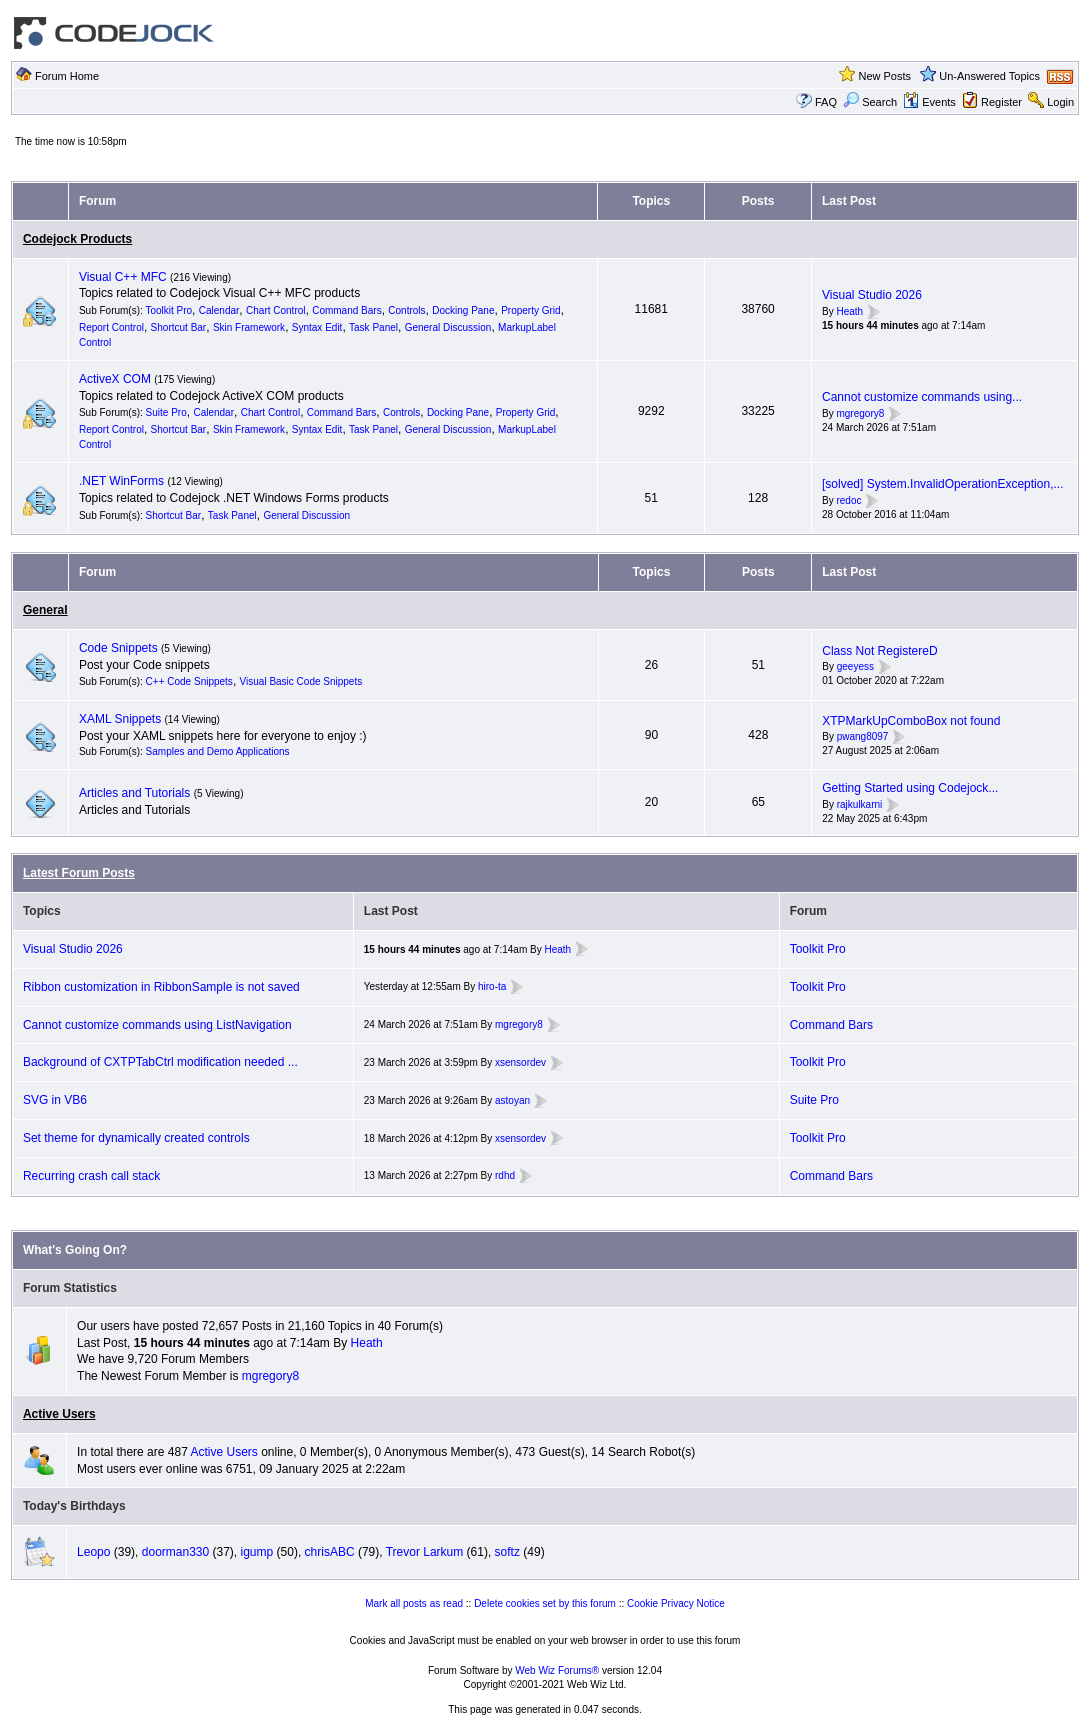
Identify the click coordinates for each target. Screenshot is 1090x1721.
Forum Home (67, 76)
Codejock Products (77, 239)
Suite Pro (166, 412)
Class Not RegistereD (879, 651)
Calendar (219, 310)
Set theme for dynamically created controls (136, 1138)
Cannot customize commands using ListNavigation (157, 1025)
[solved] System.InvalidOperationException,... (942, 484)
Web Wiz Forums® (557, 1670)
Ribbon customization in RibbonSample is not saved (161, 987)
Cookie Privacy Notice (676, 1603)
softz (507, 1552)
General (45, 610)
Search (870, 102)
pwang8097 (863, 737)
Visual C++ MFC (123, 277)
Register (1001, 102)
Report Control (111, 327)
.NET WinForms (121, 481)
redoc (848, 500)
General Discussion (448, 327)
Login (1060, 102)
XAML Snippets (120, 719)
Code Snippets (118, 648)
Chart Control (275, 310)
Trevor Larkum (425, 1552)
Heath (849, 311)
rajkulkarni (860, 804)
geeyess (855, 667)
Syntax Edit (317, 327)
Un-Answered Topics (989, 76)
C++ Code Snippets (189, 681)
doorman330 (175, 1552)
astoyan (512, 1100)
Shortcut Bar (179, 327)
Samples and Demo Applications (218, 751)
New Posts (884, 76)
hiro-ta (492, 986)
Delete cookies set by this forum (545, 1603)
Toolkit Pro (168, 310)
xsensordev (520, 1062)
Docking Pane (463, 310)
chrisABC (330, 1552)
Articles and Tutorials (134, 793)
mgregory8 (860, 413)
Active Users (59, 1414)
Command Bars (346, 310)
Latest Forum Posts (79, 873)
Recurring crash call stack (91, 1176)
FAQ (826, 102)
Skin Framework (249, 327)
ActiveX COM (115, 379)
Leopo (93, 1552)
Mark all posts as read (414, 1603)
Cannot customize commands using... (922, 397)
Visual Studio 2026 (872, 295)
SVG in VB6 (55, 1100)
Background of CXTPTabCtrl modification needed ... (160, 1062)
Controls (406, 310)
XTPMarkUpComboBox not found (911, 721)
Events (929, 102)
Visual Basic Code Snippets (301, 681)
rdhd (505, 1175)
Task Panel (373, 327)
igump (257, 1552)
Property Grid (530, 310)
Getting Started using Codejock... (910, 788)
